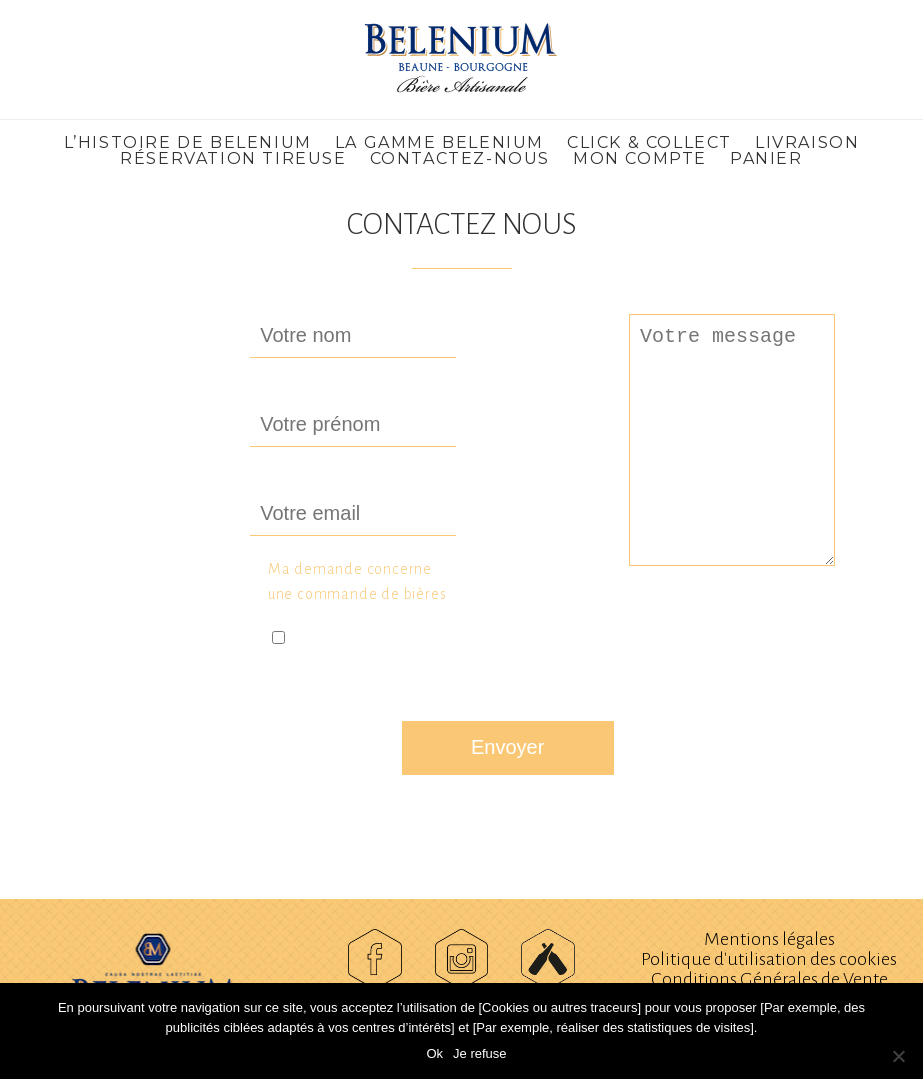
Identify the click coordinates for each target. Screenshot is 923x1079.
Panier (766, 158)
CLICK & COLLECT (649, 142)
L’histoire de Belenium (188, 142)
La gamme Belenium (439, 142)
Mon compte (640, 158)
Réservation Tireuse (233, 158)
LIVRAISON (807, 142)
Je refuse (479, 1053)
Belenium (462, 59)
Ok (434, 1053)
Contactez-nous (460, 158)
